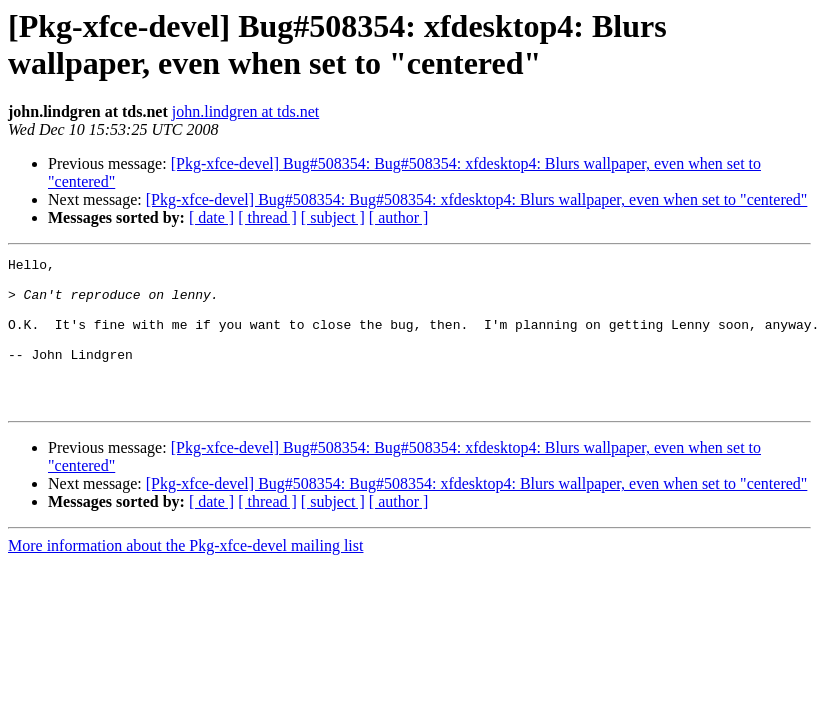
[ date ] (211, 217)
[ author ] (399, 217)
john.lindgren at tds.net (246, 111)
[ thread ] (267, 217)
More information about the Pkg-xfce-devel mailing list (185, 575)
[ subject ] (333, 217)
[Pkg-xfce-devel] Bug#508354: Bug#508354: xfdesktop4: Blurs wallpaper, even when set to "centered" (477, 199)
